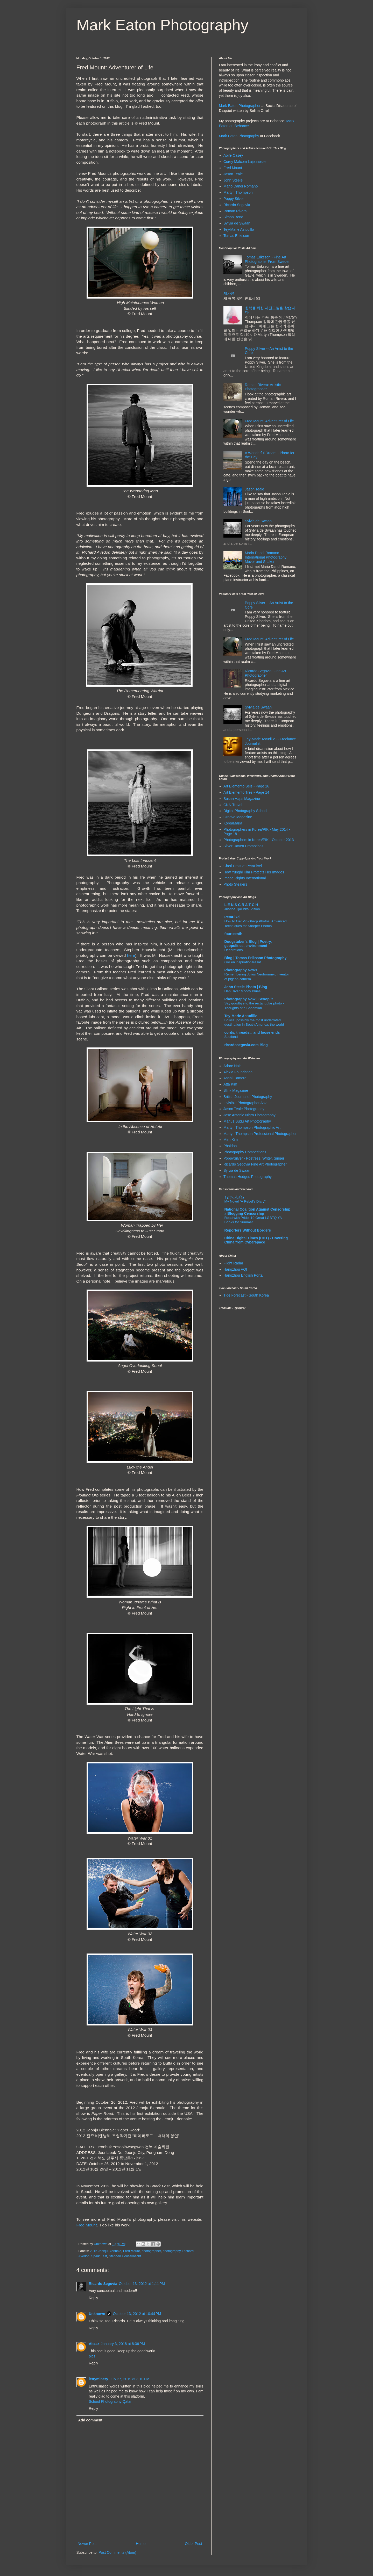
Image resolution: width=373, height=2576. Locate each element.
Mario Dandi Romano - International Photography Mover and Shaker (265, 557)
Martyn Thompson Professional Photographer (260, 1134)
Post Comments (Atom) (117, 2552)
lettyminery (98, 2379)
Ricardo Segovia (103, 2284)
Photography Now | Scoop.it (248, 999)
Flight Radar (233, 1263)
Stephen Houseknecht (125, 2256)
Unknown (97, 2314)
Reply (93, 2298)
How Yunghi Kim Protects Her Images (253, 872)
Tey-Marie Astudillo (238, 229)
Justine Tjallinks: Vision (242, 909)
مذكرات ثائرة (234, 1197)
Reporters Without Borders (247, 1230)
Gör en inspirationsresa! (242, 962)
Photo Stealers (235, 884)
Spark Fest (99, 2256)
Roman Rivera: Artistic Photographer (263, 387)
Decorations (233, 950)
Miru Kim (230, 1140)
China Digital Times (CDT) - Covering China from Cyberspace (256, 1240)
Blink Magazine (235, 1090)
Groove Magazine (237, 817)
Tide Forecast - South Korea (246, 1295)
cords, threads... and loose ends (252, 1032)
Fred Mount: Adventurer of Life (269, 421)
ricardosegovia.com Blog (246, 1045)
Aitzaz (94, 2344)
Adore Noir (232, 1066)
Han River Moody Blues (242, 991)
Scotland (231, 1037)
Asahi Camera (235, 1078)
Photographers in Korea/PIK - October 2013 (258, 840)
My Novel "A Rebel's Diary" (245, 1201)
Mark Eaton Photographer (240, 106)
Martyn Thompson (238, 192)
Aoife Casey (233, 155)
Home (140, 2544)
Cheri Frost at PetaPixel (242, 866)
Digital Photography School (245, 811)
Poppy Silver (233, 199)
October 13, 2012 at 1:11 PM (142, 2284)
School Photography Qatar (110, 2401)
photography (171, 2251)
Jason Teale (233, 174)
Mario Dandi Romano (240, 186)
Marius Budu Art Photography (247, 1121)
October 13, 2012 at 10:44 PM (137, 2314)
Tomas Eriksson (236, 236)
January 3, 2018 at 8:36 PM (123, 2344)
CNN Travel (232, 805)
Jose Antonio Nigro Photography (249, 1115)
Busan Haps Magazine (241, 799)
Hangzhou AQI (235, 1269)
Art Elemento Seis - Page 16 (246, 786)
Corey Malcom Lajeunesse (244, 162)
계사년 (228, 293)
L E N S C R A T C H (241, 905)
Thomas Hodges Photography (247, 1177)
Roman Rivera (235, 211)
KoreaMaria (232, 823)
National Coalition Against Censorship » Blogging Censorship (257, 1211)
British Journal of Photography (247, 1097)
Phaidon (230, 1146)
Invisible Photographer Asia (245, 1103)
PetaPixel (232, 917)
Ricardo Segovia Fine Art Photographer (255, 1164)
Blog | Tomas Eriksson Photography (255, 958)
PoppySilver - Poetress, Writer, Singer (253, 1158)
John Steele (233, 180)
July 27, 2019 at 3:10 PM (129, 2379)
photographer (151, 2251)
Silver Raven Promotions (243, 846)
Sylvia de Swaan (236, 223)
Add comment (90, 2420)
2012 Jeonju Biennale (105, 2251)
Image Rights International (244, 878)
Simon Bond (233, 217)
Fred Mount (86, 2225)
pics (92, 2356)
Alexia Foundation (237, 1072)
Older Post (193, 2544)
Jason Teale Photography (243, 1109)
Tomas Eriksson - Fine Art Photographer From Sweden (268, 259)
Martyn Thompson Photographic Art (251, 1127)
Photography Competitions (244, 1152)
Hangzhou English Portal (243, 1275)
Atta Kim (230, 1084)
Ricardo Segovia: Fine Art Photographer (265, 673)
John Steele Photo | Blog (245, 987)
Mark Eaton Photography (162, 25)
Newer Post (87, 2544)
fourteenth (233, 934)
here (131, 955)
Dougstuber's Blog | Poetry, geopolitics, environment (248, 943)
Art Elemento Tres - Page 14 (246, 792)
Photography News (240, 970)
